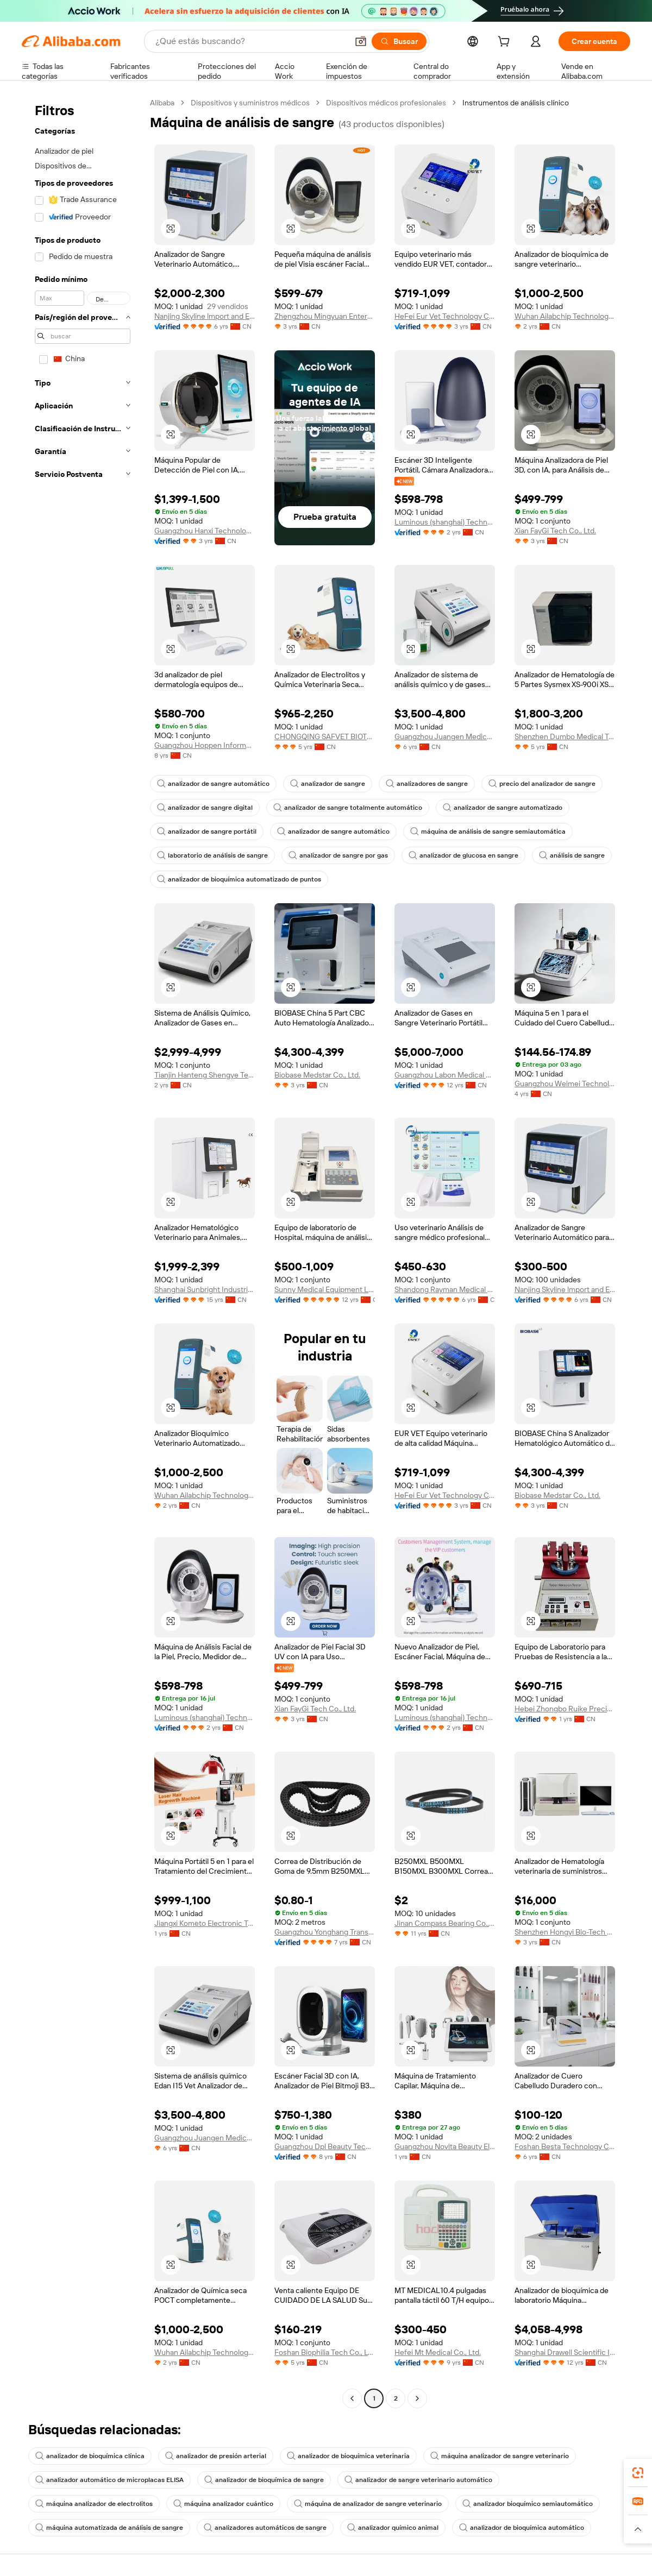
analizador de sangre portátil (206, 831)
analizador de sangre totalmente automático (347, 807)
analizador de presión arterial (215, 2456)
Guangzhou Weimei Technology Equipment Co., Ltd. (565, 1083)
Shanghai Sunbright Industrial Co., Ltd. (204, 1289)
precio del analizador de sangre (541, 783)
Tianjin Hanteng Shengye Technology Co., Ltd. (204, 1074)
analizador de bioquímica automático (521, 2527)
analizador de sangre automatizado (502, 807)
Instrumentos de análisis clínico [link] (515, 102)
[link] (638, 2473)
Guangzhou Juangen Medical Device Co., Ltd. (444, 736)
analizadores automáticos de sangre (265, 2527)
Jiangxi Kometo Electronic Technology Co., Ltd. (204, 1923)
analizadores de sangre (427, 783)
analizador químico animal (392, 2527)
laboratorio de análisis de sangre (212, 855)
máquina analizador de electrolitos (94, 2503)
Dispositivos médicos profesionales (386, 102)
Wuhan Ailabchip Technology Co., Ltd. (565, 316)
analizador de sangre (327, 783)
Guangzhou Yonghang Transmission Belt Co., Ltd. (324, 1932)
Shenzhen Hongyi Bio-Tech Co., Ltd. (565, 1932)
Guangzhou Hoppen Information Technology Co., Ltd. (204, 745)
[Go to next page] (417, 2398)
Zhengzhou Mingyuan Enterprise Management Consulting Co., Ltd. (324, 316)
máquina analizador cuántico (223, 2503)
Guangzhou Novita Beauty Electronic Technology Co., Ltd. (444, 2146)
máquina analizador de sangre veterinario (499, 2456)
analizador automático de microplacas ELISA (109, 2480)
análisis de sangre (572, 855)
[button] (360, 41)
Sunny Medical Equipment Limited (324, 1289)
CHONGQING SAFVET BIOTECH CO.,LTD (324, 736)
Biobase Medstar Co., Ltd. (317, 1074)
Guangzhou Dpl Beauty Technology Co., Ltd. (324, 2146)
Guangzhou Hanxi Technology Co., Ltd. (204, 530)
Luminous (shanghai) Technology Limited (444, 522)
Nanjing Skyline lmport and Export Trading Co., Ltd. (204, 316)
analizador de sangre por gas (338, 855)
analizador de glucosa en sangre (463, 855)
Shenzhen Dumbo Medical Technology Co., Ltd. (565, 736)
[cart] (506, 43)
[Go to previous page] (352, 2398)
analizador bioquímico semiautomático (527, 2503)
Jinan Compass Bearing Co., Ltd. (444, 1923)
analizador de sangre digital (205, 807)
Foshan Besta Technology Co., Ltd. (565, 2146)
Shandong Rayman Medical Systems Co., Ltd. (444, 1289)
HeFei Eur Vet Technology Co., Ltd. (444, 316)
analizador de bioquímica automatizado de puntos (239, 879)
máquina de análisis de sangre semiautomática (488, 831)
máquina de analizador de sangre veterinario (368, 2503)
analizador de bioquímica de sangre (264, 2480)
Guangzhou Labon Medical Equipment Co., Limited (444, 1074)
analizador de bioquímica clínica (90, 2456)
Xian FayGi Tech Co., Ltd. (555, 530)
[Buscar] (399, 41)
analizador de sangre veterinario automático (418, 2480)
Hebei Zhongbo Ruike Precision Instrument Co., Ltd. (565, 1708)
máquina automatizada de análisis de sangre (109, 2527)
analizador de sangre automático (213, 783)
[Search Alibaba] (250, 41)
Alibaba (162, 102)
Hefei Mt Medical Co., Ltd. (437, 2352)
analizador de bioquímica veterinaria (348, 2456)
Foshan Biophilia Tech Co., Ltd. (324, 2352)
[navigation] (82, 1252)
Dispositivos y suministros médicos (250, 102)
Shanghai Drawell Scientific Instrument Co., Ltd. (565, 2352)
